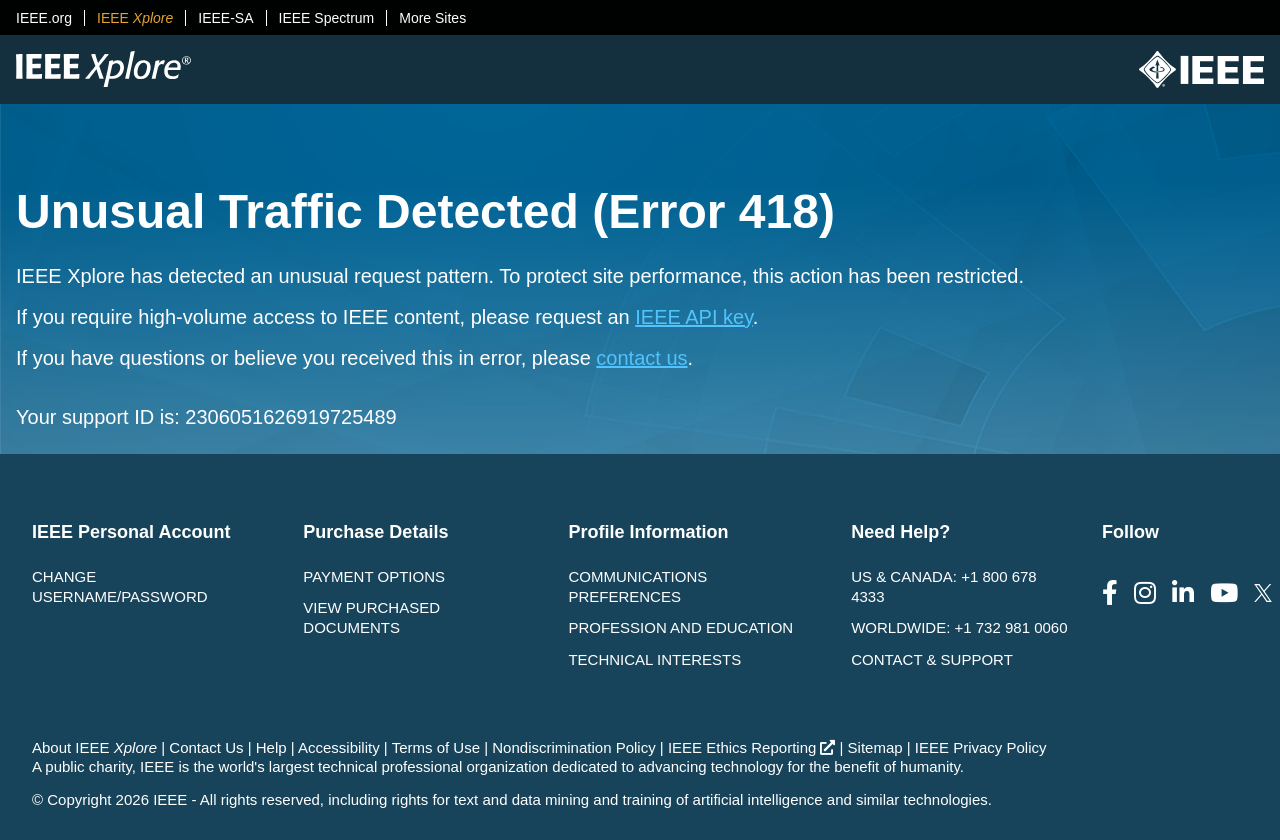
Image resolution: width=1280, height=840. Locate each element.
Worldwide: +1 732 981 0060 (959, 627)
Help (271, 747)
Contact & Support (932, 659)
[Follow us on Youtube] (1224, 593)
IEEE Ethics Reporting (751, 747)
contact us (641, 358)
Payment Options (374, 576)
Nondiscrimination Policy (573, 747)
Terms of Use (436, 747)
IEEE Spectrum (327, 18)
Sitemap (875, 747)
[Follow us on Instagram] (1145, 593)
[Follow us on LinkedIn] (1183, 593)
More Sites (432, 18)
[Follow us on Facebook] (1110, 593)
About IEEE (94, 747)
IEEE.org (44, 18)
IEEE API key (693, 317)
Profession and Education (680, 627)
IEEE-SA (225, 18)
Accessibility (339, 747)
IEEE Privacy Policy (981, 747)
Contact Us (206, 747)
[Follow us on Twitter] (1263, 593)
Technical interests (654, 659)
